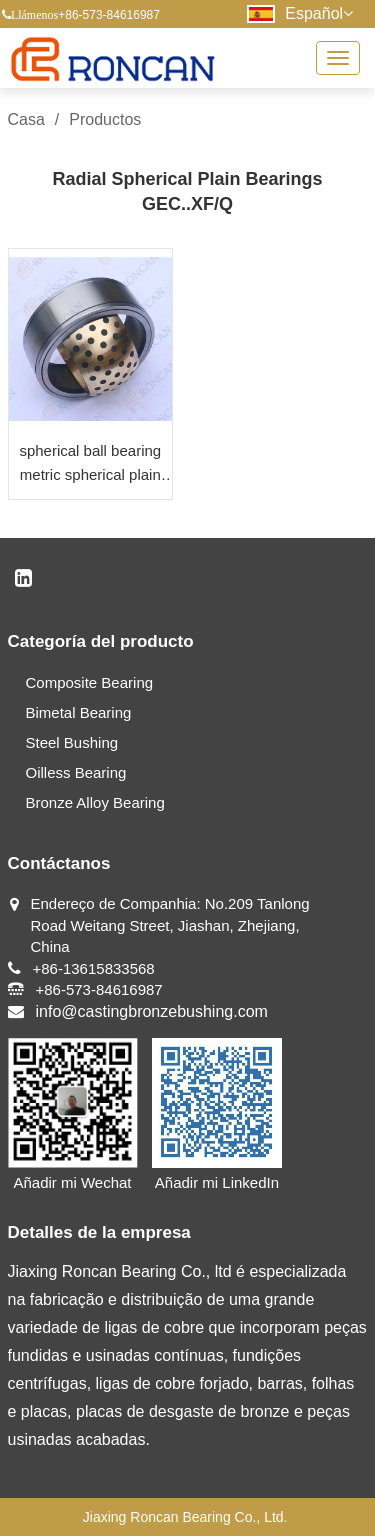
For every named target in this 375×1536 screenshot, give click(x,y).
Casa (26, 119)
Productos (105, 119)
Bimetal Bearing (79, 712)
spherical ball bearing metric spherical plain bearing (90, 464)
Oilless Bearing (76, 772)
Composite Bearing (90, 682)
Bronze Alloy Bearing (95, 802)
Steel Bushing (72, 742)
